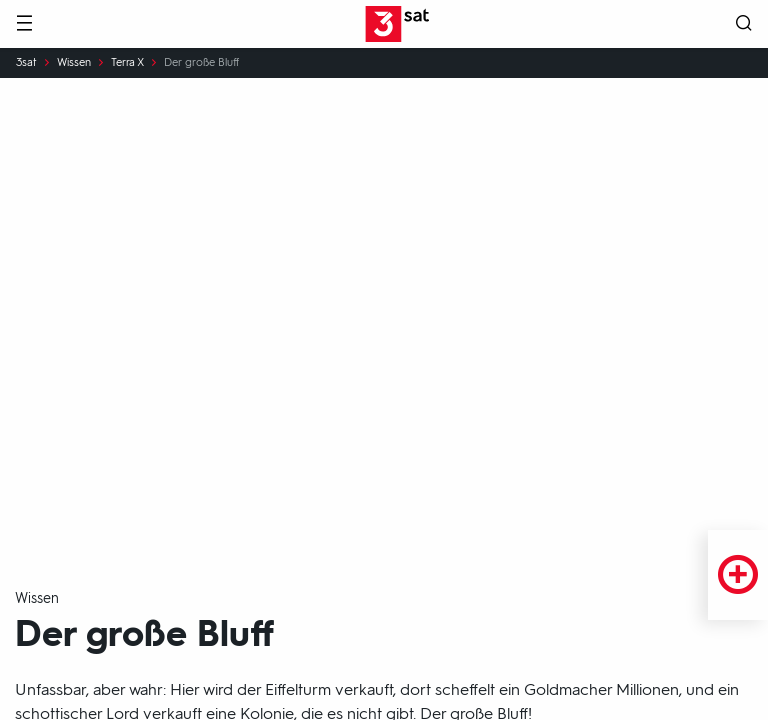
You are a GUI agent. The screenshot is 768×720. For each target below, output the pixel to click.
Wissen (74, 63)
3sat (26, 63)
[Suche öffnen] (744, 24)
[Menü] (24, 24)
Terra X (127, 63)
